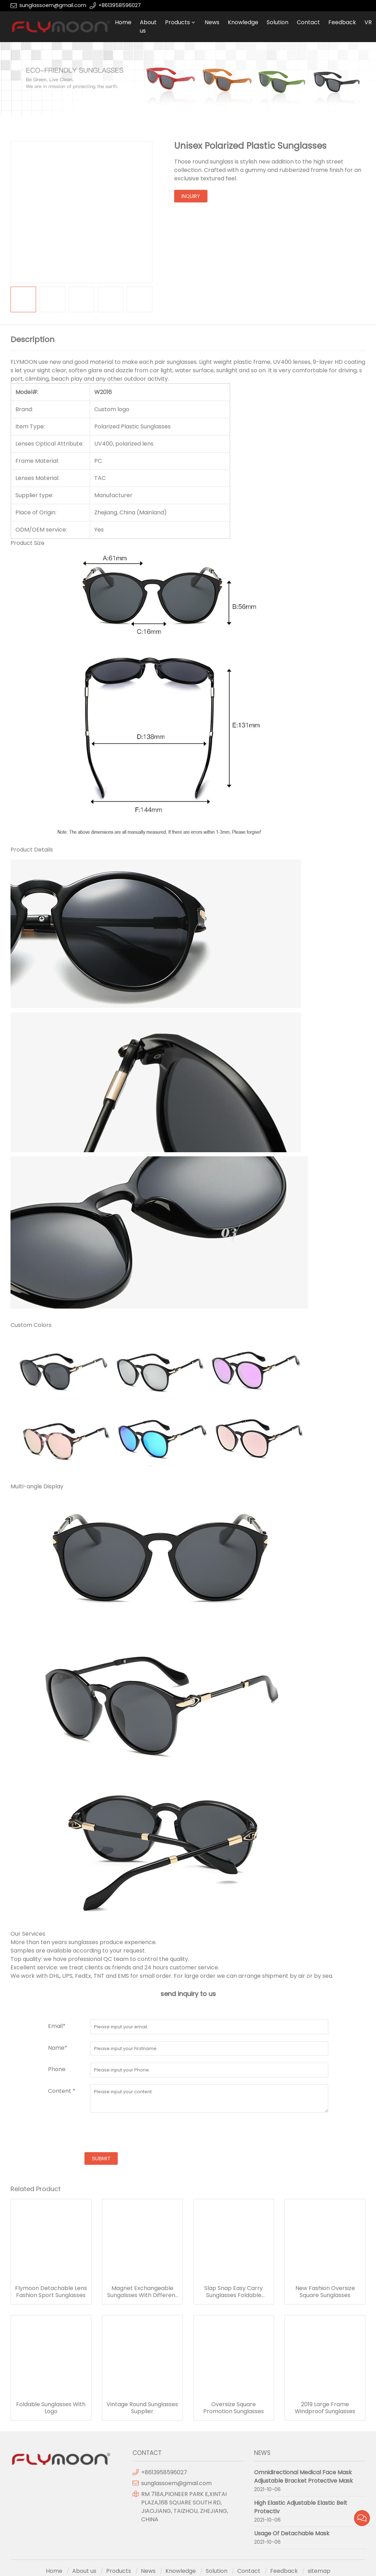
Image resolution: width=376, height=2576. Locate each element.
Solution (277, 22)
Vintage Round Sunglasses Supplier (142, 2408)
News (212, 22)
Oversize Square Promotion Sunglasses (233, 2408)
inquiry (191, 196)
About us (148, 26)
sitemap (319, 2571)
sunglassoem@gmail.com (52, 5)
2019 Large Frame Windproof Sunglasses (325, 2408)
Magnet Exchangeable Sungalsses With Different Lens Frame (142, 2292)
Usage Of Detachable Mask (291, 2533)
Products (177, 22)
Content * (61, 2091)
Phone (57, 2069)
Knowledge (243, 22)
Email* (57, 2026)
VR (368, 22)
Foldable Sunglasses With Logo (51, 2408)
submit (101, 2158)
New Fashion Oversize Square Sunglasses (325, 2292)
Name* (57, 2048)
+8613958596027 (119, 5)
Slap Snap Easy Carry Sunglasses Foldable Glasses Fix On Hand (233, 2292)
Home (123, 22)
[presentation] (101, 2133)
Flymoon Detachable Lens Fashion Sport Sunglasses (51, 2292)
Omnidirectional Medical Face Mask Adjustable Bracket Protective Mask (303, 2476)
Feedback (342, 22)
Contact (308, 22)
